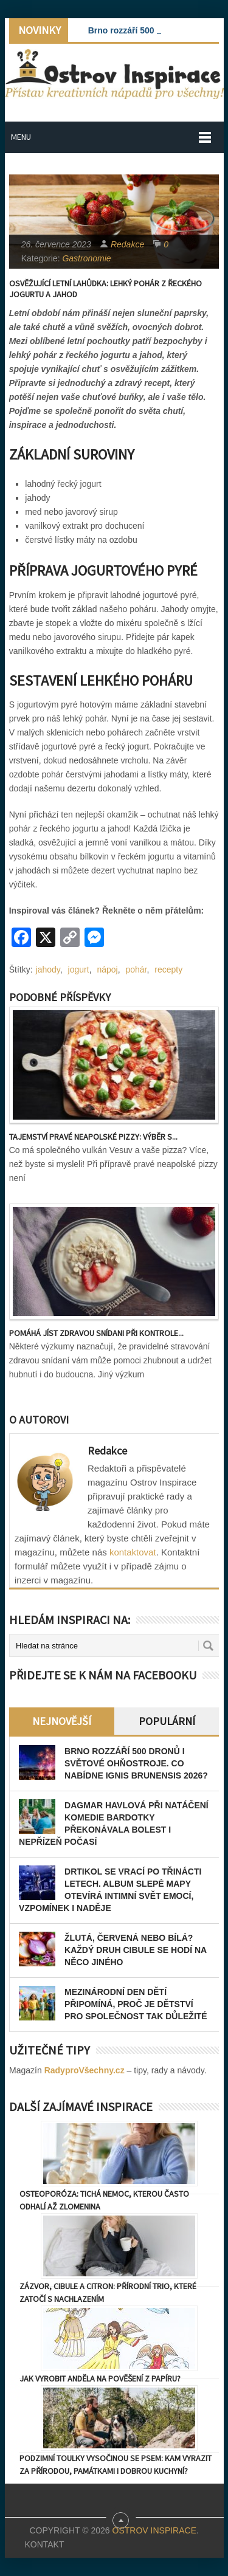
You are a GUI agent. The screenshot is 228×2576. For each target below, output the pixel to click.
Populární (167, 1721)
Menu (21, 136)
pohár (136, 969)
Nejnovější (61, 1721)
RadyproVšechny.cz (84, 2070)
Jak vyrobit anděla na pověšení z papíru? (100, 2378)
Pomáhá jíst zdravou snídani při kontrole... (96, 1333)
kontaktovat (132, 1552)
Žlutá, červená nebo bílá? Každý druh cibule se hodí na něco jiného (135, 1950)
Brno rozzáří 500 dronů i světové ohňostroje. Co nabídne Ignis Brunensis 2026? (136, 1763)
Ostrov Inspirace (154, 2530)
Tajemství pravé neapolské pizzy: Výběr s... (93, 1136)
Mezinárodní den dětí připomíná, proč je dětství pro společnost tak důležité (135, 2004)
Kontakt (44, 2544)
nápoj (107, 969)
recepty (168, 969)
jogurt (78, 969)
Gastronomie (86, 258)
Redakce (127, 244)
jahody (48, 969)
